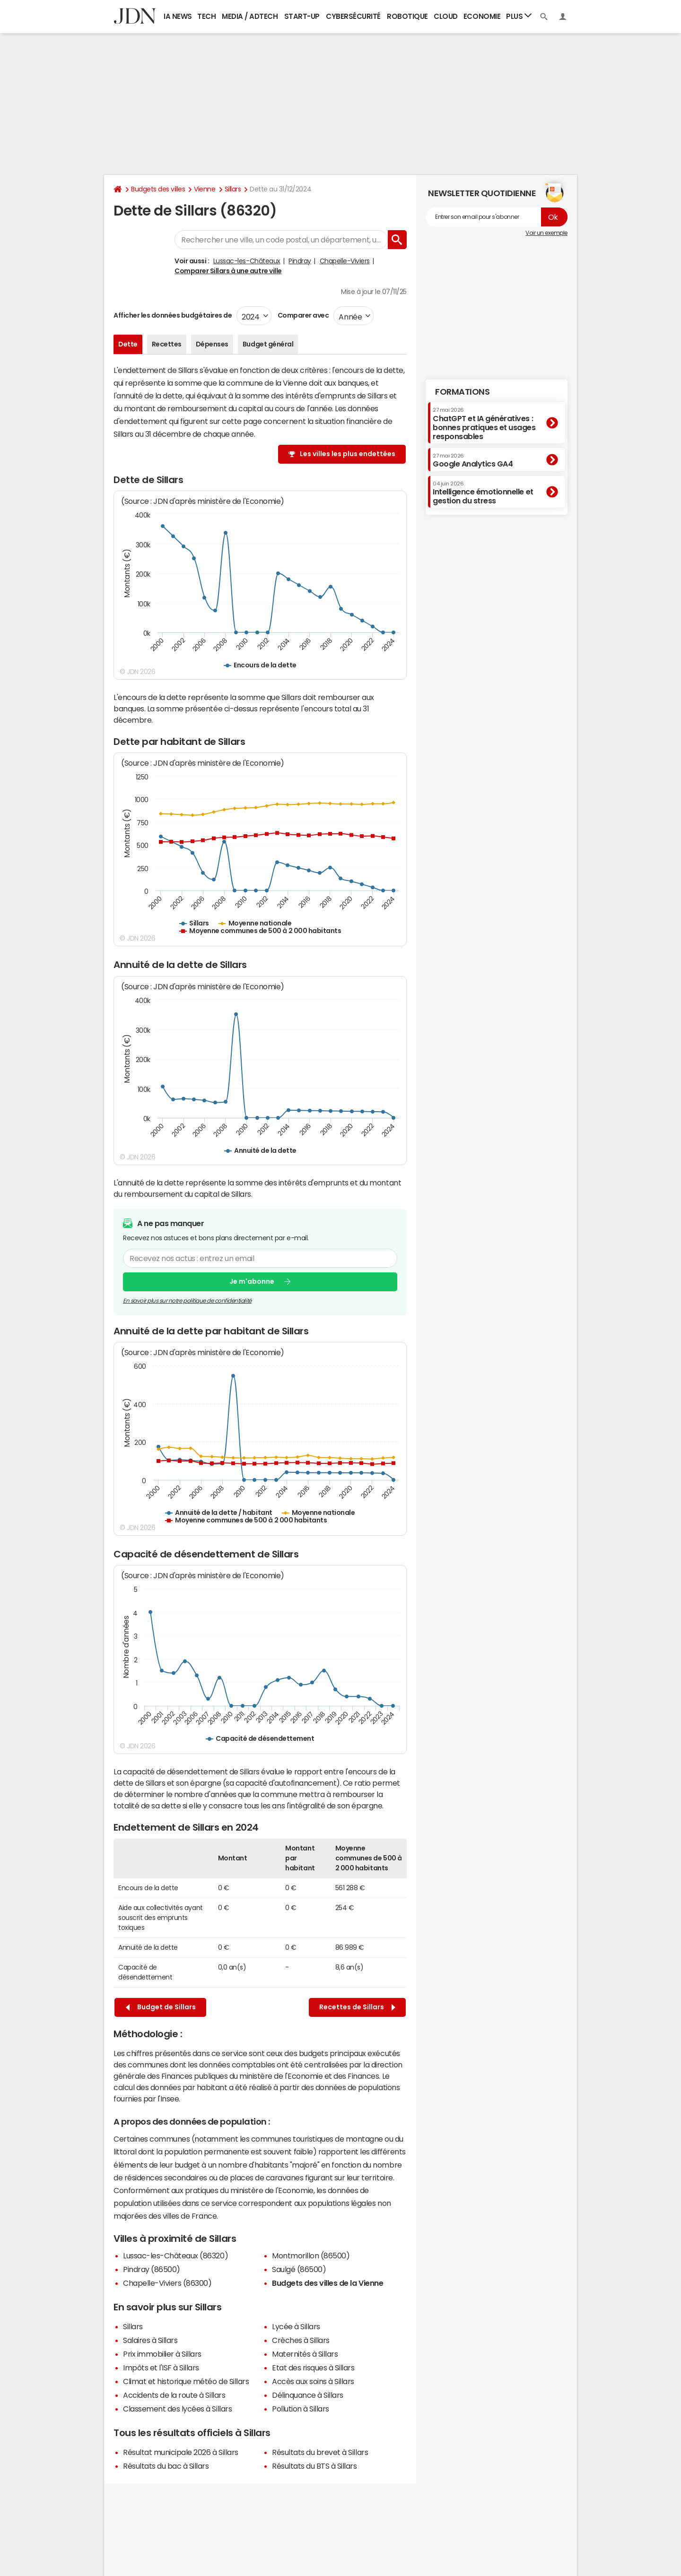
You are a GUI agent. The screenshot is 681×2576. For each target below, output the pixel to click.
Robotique (407, 16)
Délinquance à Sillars (307, 2395)
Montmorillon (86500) (310, 2255)
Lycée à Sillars (296, 2326)
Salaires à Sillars (150, 2340)
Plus (519, 16)
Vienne (204, 189)
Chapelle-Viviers (345, 261)
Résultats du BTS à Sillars (314, 2466)
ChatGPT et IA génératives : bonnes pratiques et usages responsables (484, 423)
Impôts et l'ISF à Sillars (161, 2367)
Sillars (233, 189)
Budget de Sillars (161, 2007)
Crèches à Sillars (301, 2340)
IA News (178, 16)
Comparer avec (302, 315)
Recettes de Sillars (357, 2007)
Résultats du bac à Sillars (166, 2466)
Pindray (299, 261)
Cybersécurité (353, 16)
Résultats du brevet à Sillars (320, 2452)
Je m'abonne (251, 1281)
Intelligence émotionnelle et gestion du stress (483, 492)
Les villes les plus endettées (347, 453)
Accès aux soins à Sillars (313, 2381)
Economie (481, 16)
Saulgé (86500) (299, 2269)
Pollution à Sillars (300, 2408)
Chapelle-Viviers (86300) (167, 2283)
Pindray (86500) (151, 2269)
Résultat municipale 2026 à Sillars (180, 2452)
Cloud (446, 16)
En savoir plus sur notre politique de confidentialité (187, 1300)
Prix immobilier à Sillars (162, 2354)
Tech (206, 16)
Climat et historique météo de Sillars (186, 2381)
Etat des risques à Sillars (313, 2367)
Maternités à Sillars (305, 2354)
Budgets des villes (158, 189)
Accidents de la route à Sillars (174, 2395)
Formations (462, 392)
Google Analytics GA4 (473, 460)
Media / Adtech (250, 16)
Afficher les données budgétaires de (173, 315)
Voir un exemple (546, 233)
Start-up (302, 16)
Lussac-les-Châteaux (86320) (175, 2255)
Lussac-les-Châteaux (246, 261)
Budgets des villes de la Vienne (327, 2283)
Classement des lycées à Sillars (177, 2408)
